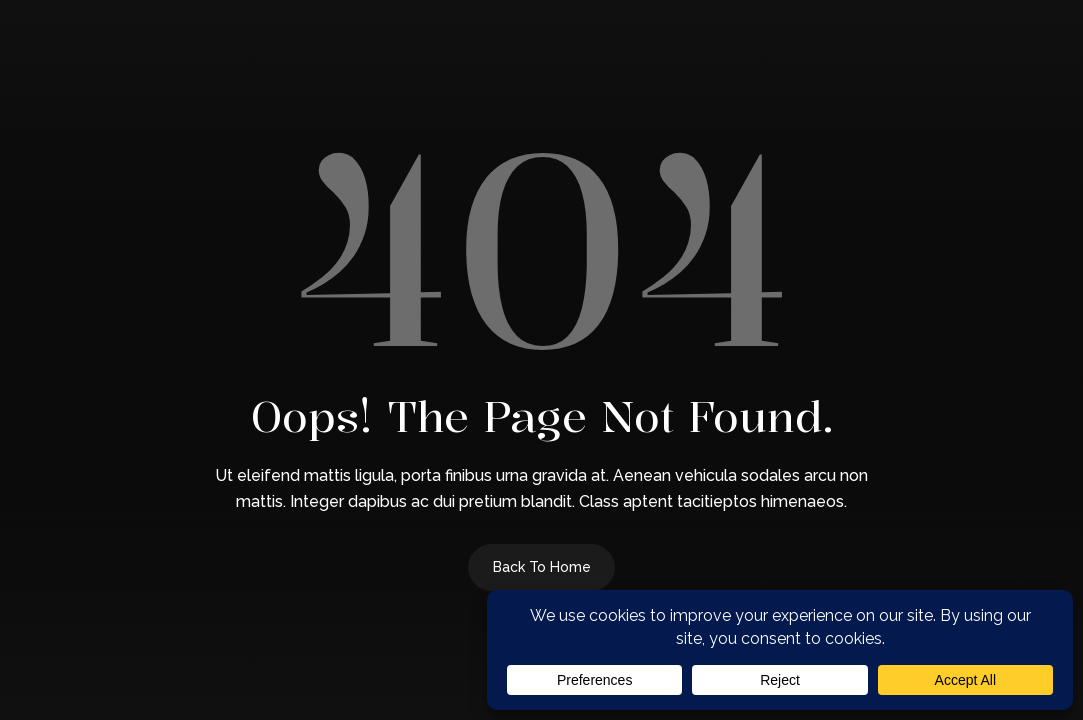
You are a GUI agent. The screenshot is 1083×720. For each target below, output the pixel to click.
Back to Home (542, 567)
